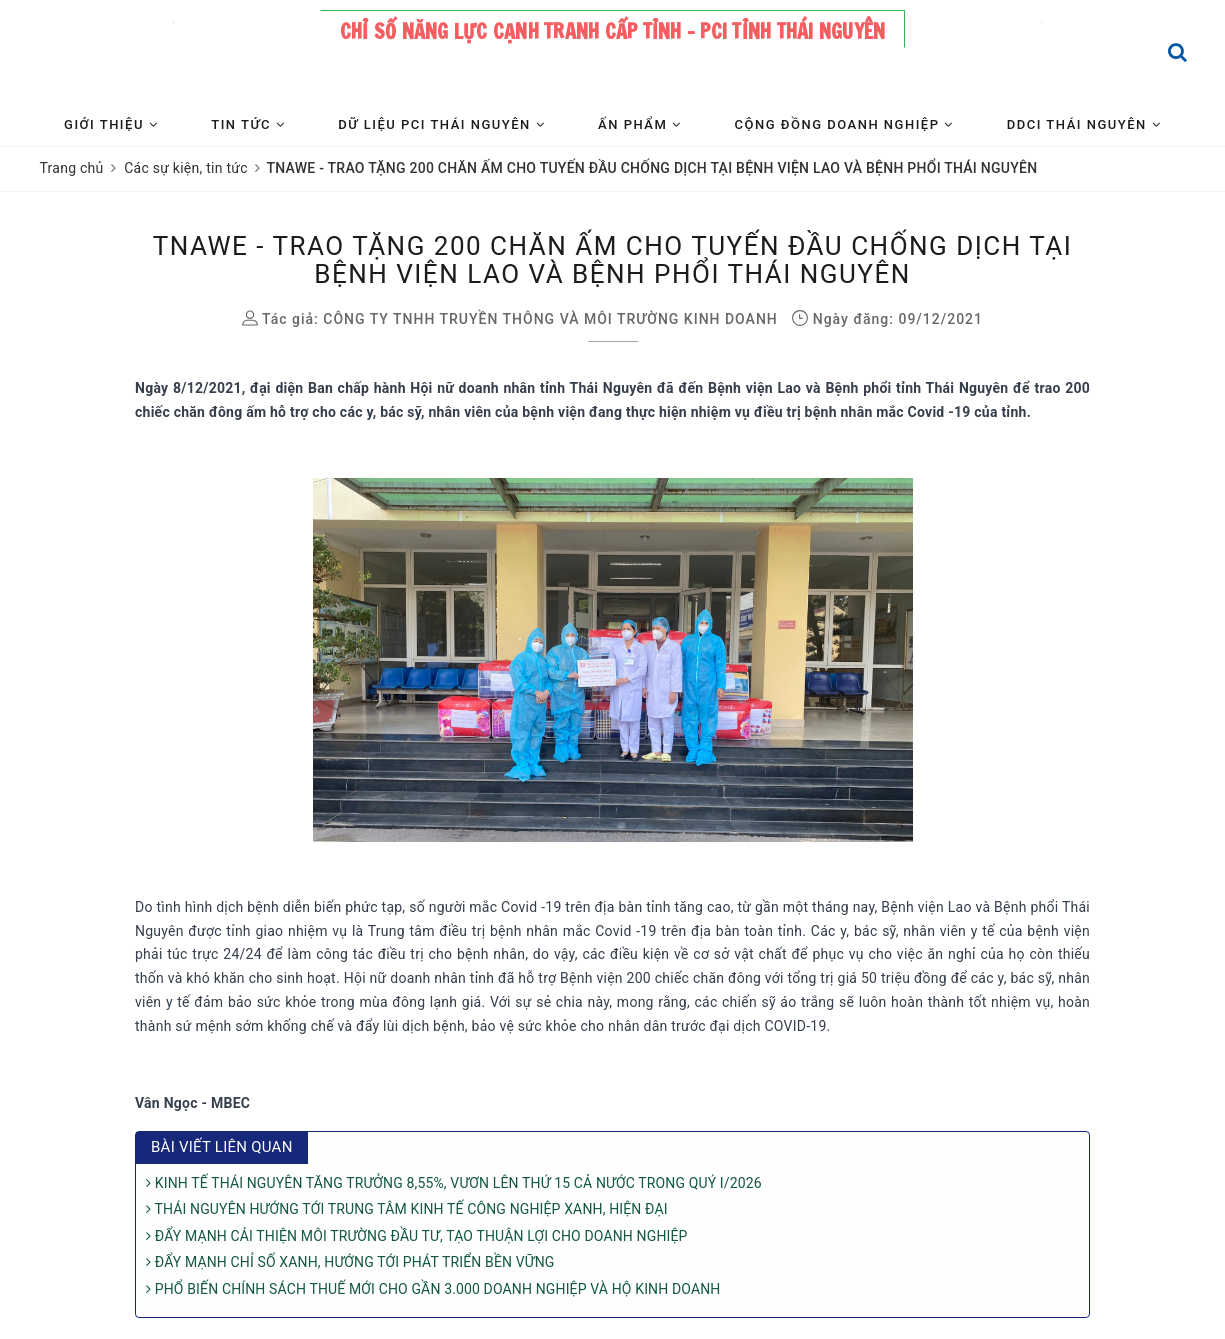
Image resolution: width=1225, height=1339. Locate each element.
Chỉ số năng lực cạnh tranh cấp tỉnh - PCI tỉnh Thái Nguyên (613, 31)
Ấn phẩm (639, 124)
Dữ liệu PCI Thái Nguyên (441, 124)
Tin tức (248, 124)
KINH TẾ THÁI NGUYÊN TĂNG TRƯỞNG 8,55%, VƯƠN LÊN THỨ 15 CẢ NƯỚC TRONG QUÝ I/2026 (454, 1183)
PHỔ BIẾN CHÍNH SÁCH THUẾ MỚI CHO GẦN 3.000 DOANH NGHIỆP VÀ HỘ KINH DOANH (433, 1289)
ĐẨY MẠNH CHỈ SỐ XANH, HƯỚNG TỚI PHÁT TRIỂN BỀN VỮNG (350, 1262)
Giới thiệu (111, 124)
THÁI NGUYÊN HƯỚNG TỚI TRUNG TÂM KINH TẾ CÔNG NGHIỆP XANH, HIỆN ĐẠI (407, 1209)
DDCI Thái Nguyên (1084, 124)
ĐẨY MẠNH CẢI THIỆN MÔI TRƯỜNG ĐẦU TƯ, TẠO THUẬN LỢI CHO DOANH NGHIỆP (417, 1236)
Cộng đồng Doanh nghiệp (844, 124)
